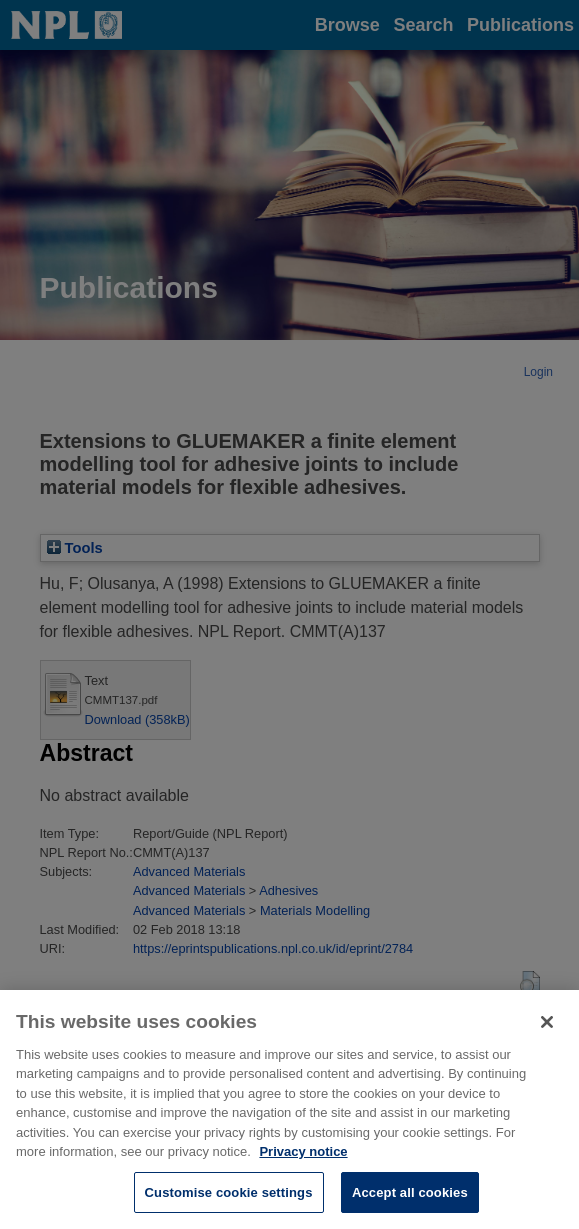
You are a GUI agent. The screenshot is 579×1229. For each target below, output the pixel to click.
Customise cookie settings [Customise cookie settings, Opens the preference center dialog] (229, 1203)
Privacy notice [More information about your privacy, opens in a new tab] (303, 1162)
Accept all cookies (410, 1203)
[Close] (547, 1033)
